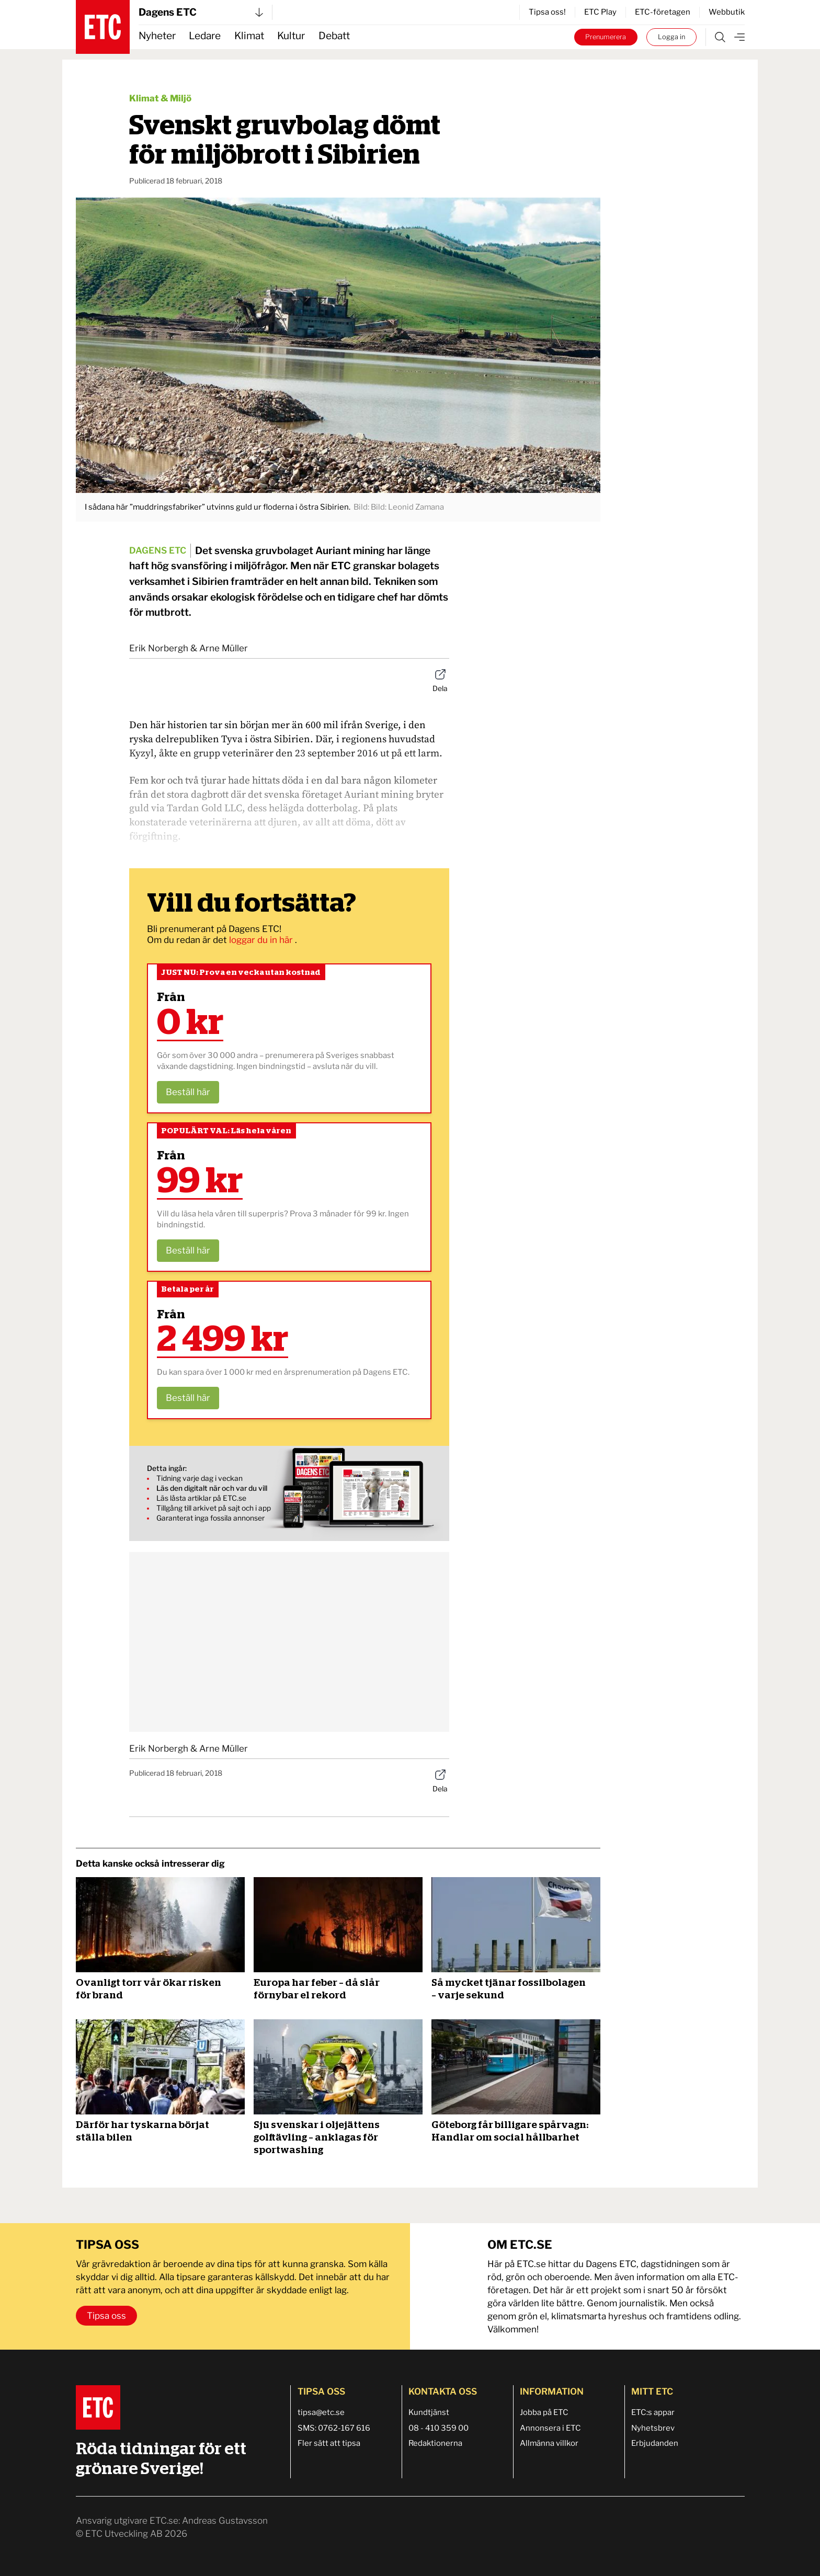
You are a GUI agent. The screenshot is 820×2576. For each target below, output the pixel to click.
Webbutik (727, 12)
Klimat (249, 36)
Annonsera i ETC (550, 2428)
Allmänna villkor (549, 2443)
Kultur (291, 36)
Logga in (671, 37)
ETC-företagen (662, 12)
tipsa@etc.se (321, 2412)
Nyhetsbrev (653, 2428)
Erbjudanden (654, 2443)
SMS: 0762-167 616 (334, 2428)
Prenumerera (605, 37)
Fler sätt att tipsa (329, 2443)
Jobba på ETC (544, 2412)
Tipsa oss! (547, 12)
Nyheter (157, 36)
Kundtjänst (428, 2412)
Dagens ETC (201, 12)
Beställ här (188, 1092)
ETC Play (600, 12)
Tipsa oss (106, 2315)
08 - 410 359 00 (438, 2428)
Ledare (205, 36)
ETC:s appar (653, 2412)
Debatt (334, 36)
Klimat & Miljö (160, 98)
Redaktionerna (435, 2443)
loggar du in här (262, 940)
